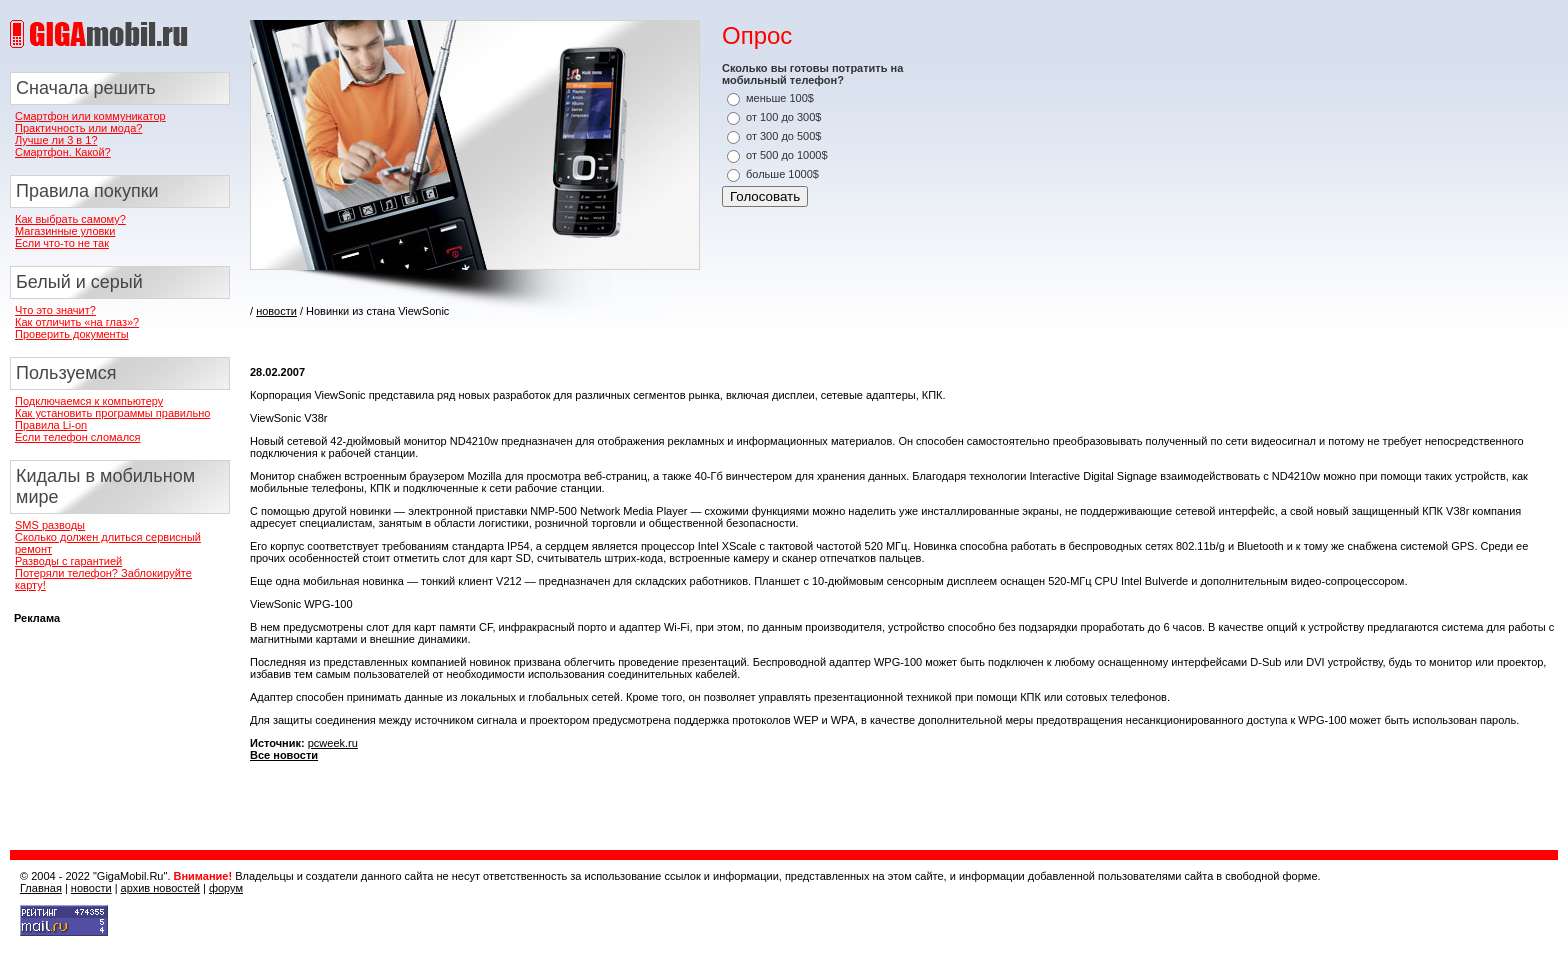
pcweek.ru (333, 743)
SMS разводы (50, 525)
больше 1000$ (782, 174)
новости (276, 311)
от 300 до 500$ (783, 136)
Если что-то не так (62, 243)
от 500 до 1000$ (787, 155)
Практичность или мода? (78, 128)
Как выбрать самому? (70, 219)
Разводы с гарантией (68, 561)
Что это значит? (55, 310)
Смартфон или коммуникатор (90, 116)
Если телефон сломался (78, 437)
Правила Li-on (51, 425)
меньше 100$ (780, 98)
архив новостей (160, 888)
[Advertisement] (484, 335)
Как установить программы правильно (112, 413)
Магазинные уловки (65, 231)
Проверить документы (72, 334)
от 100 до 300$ (783, 117)
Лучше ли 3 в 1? (56, 140)
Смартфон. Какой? (63, 152)
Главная (41, 888)
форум (226, 888)
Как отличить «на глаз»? (77, 322)
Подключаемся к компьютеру (89, 401)
